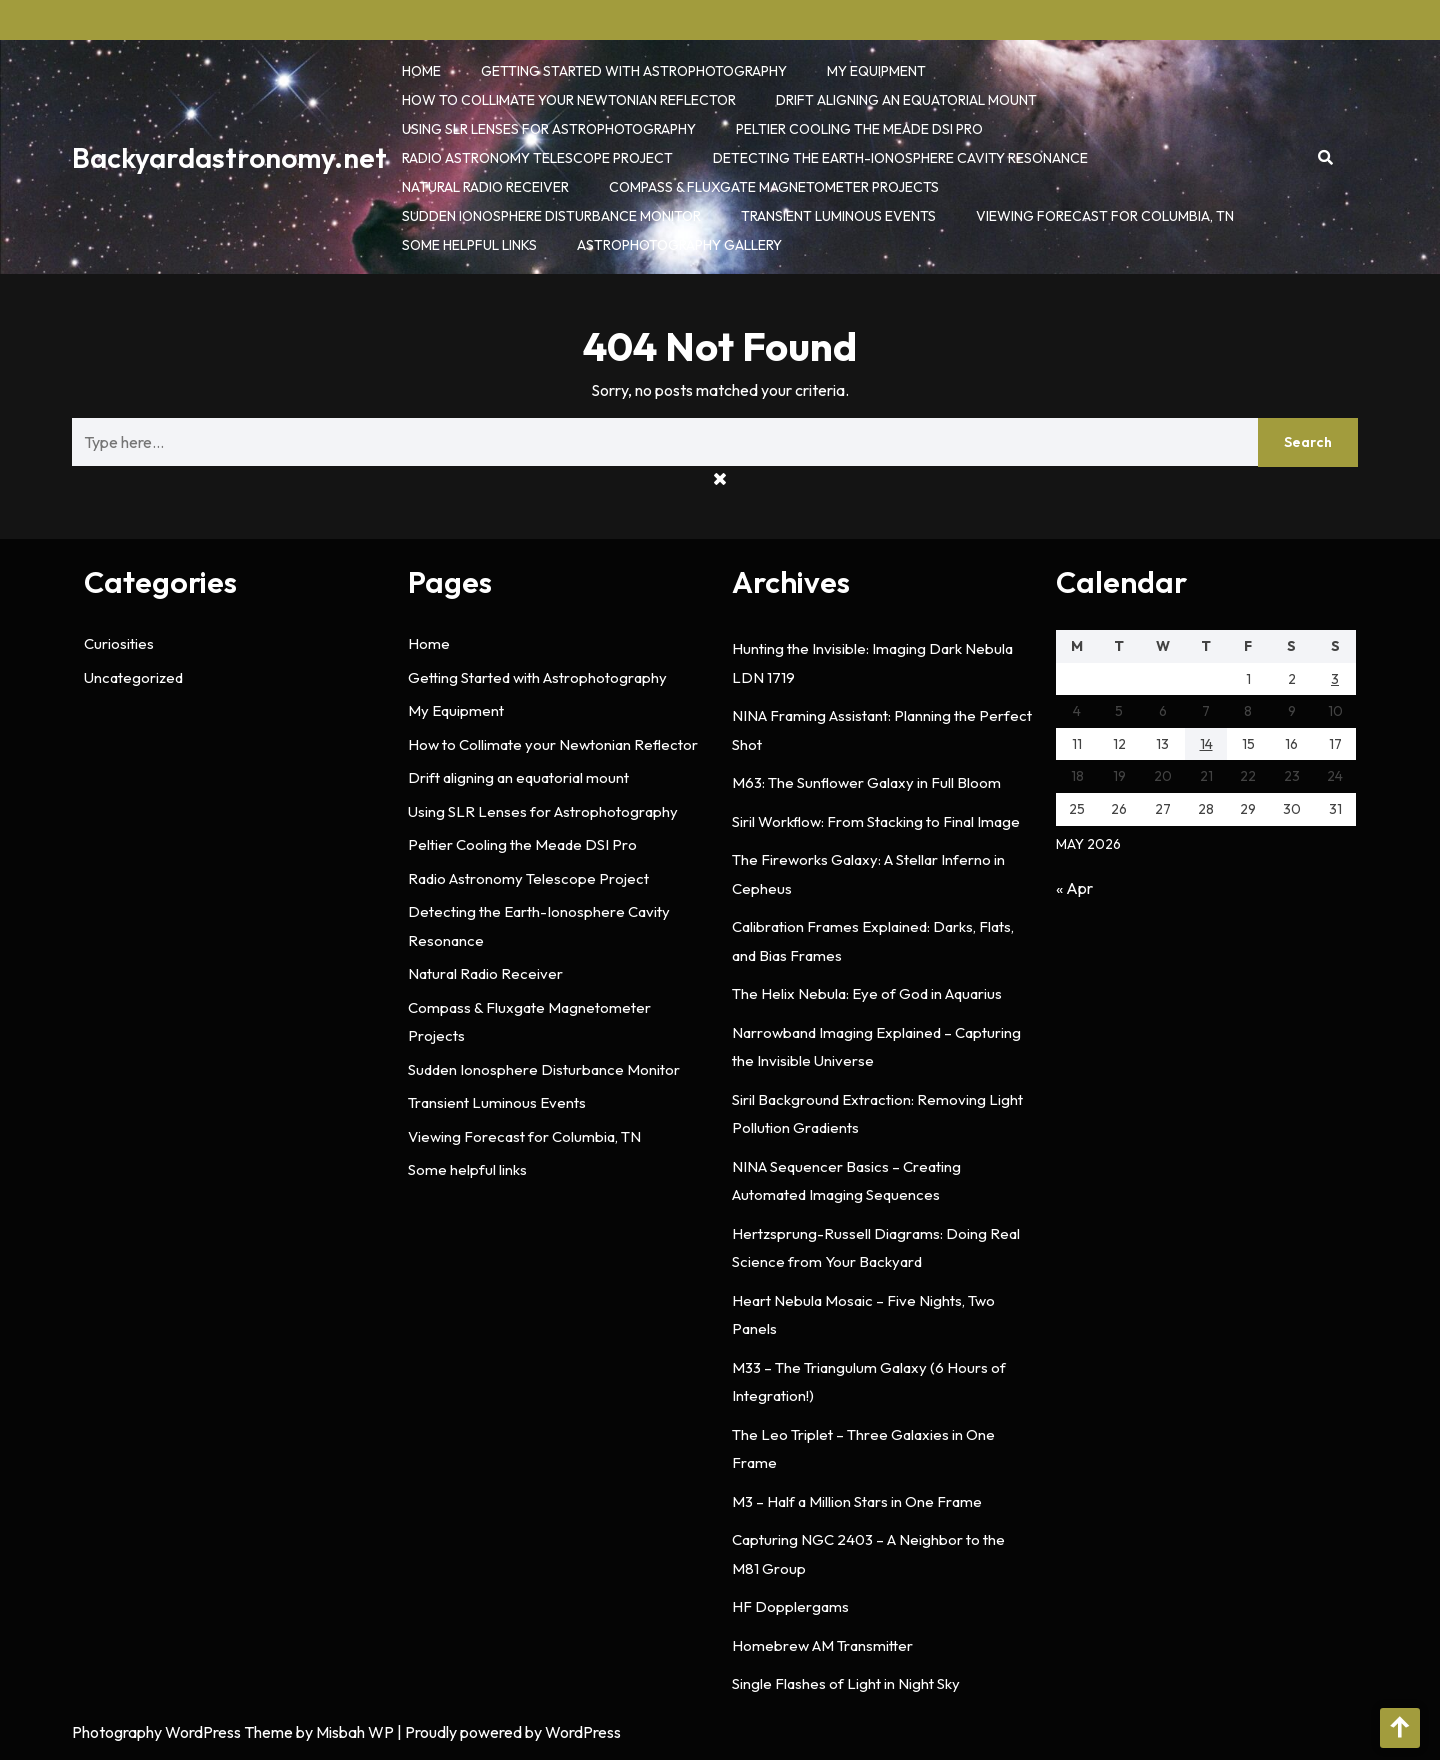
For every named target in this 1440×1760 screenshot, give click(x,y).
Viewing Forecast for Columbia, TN (1105, 216)
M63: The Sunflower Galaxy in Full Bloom (866, 782)
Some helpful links (469, 245)
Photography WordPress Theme (182, 1732)
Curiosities (119, 643)
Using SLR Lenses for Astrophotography (549, 129)
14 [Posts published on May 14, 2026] (1206, 744)
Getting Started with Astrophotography (634, 71)
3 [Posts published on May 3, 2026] (1335, 679)
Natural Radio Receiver (485, 187)
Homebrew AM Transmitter (822, 1645)
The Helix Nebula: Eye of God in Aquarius (867, 993)
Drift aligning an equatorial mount (906, 100)
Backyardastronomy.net (229, 157)
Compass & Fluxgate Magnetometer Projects (774, 187)
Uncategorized (133, 677)
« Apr (1074, 888)
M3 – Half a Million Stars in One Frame (857, 1501)
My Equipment (876, 71)
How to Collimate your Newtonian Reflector (569, 100)
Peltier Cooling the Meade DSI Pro (859, 129)
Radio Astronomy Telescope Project (537, 158)
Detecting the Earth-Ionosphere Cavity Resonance (900, 158)
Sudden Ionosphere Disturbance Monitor (551, 216)
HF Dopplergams (790, 1606)
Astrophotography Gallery (679, 245)
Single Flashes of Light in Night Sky (846, 1683)
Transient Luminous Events (838, 216)
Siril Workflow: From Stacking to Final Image (876, 821)
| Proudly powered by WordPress (509, 1732)
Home (421, 71)
